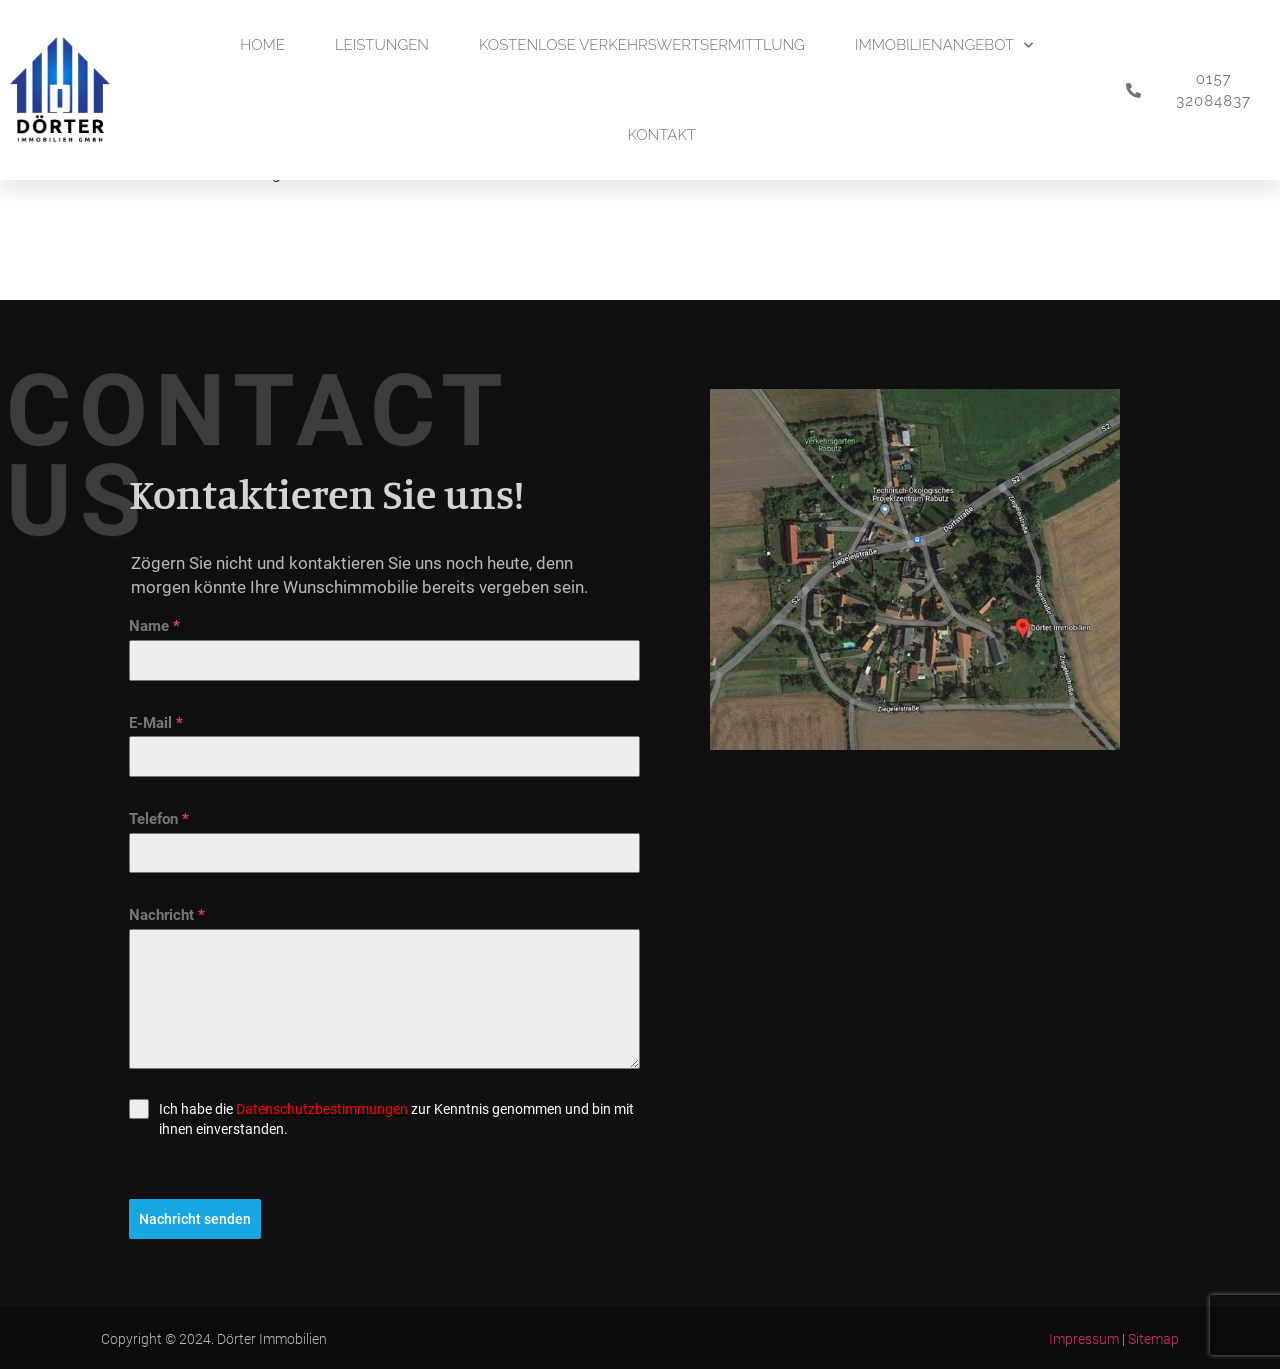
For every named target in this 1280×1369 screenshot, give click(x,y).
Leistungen (382, 45)
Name (154, 626)
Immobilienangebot (944, 45)
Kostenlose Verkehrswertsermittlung (642, 45)
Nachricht (167, 915)
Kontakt (661, 135)
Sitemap (1153, 1338)
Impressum (1084, 1338)
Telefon (159, 819)
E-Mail (156, 723)
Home (262, 45)
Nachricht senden (195, 1219)
